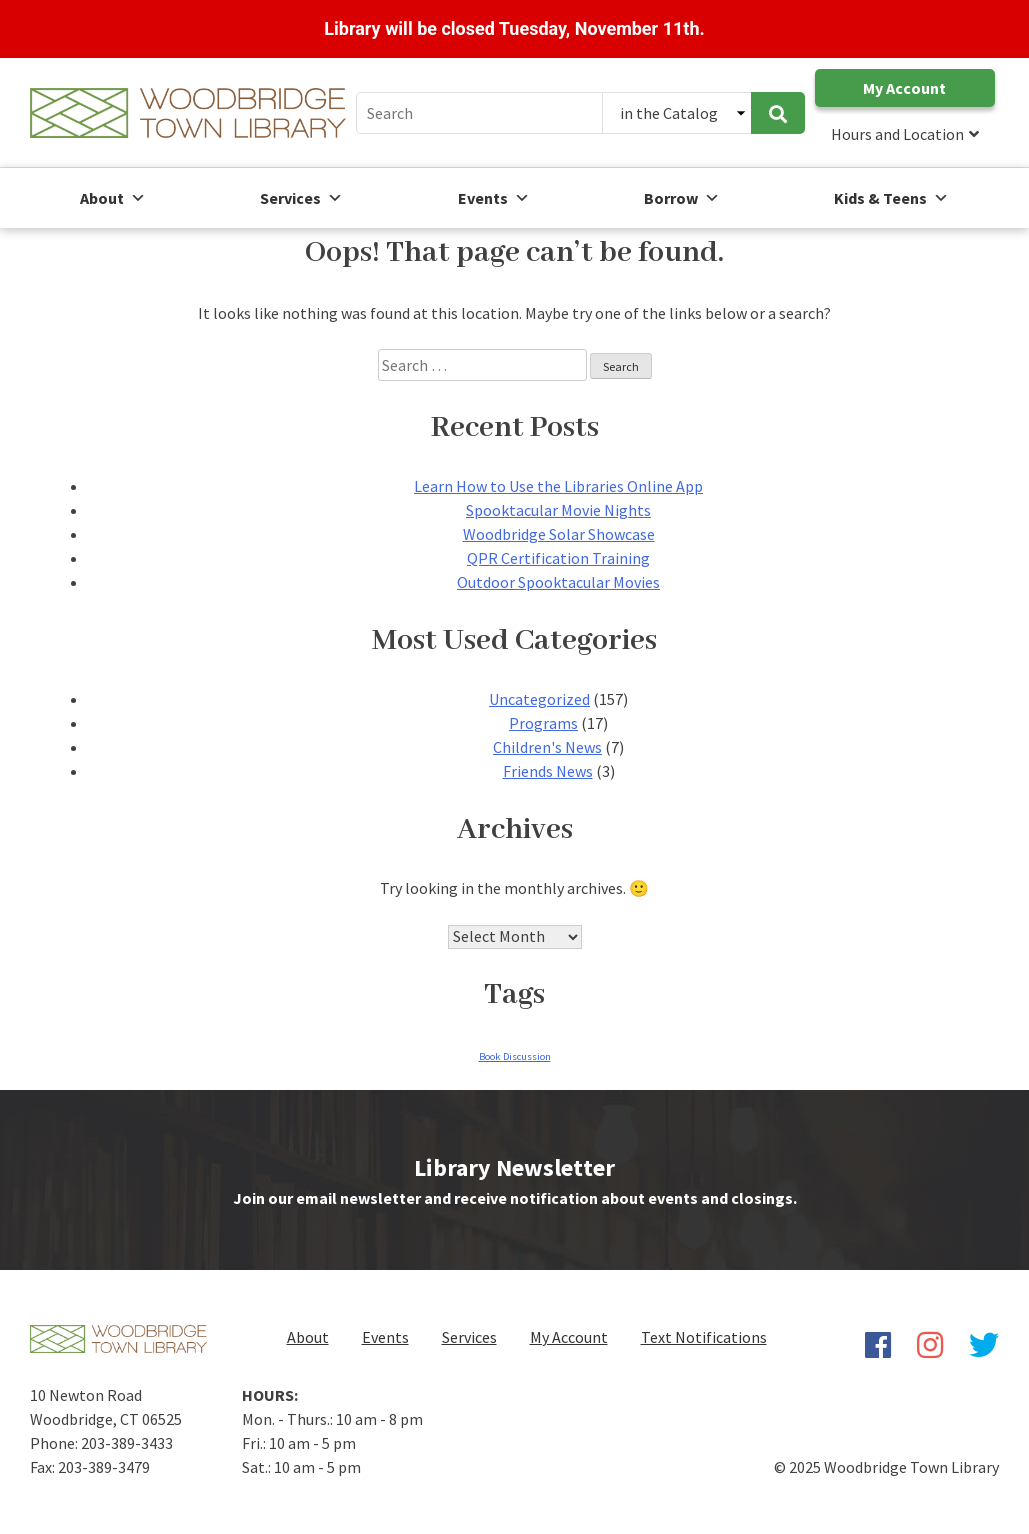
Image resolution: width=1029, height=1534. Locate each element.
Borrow (682, 198)
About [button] (113, 198)
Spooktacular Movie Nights (558, 510)
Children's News (547, 747)
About (308, 1337)
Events (494, 198)
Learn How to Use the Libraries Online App (558, 486)
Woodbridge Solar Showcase (559, 534)
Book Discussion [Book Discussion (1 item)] (515, 1056)
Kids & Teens (891, 198)
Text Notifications (704, 1337)
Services (301, 198)
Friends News (548, 771)
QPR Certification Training (558, 558)
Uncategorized (539, 699)
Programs (543, 723)
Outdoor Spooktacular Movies (558, 582)
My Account (904, 88)
